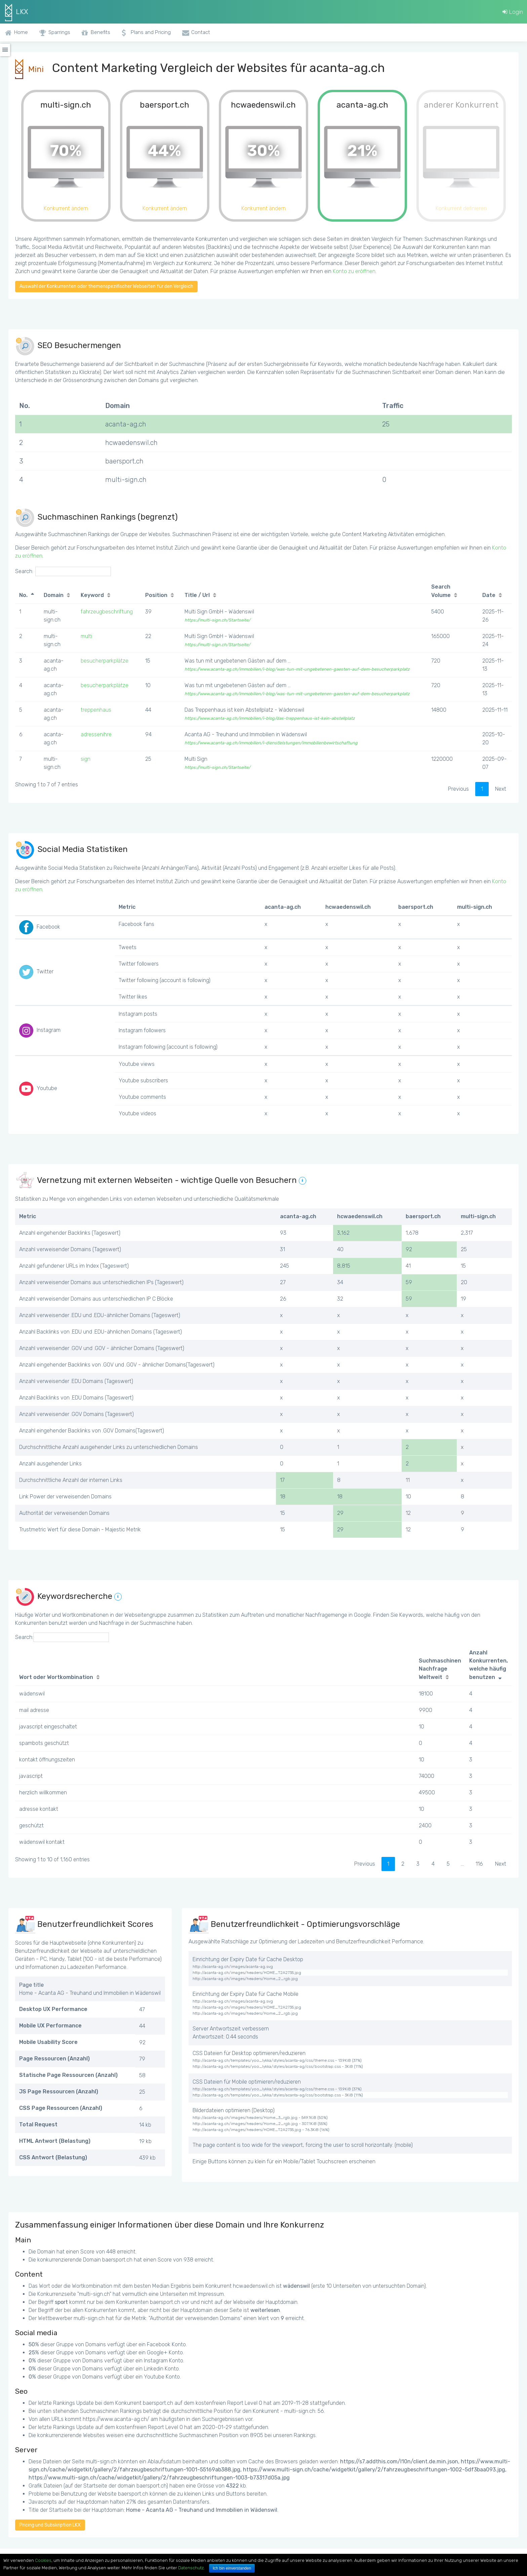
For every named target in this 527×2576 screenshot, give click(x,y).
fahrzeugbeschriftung (107, 611)
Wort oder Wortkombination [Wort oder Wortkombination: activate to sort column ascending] (56, 1677)
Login (512, 11)
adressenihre (96, 734)
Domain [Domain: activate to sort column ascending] (54, 595)
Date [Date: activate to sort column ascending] (488, 595)
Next (500, 789)
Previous (458, 789)
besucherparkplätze (104, 661)
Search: (63, 571)
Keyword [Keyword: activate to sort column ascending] (92, 595)
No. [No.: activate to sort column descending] (23, 595)
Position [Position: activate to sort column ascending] (156, 595)
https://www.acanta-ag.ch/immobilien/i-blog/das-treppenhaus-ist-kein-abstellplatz (270, 718)
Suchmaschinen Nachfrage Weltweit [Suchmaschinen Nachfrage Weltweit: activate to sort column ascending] (440, 1668)
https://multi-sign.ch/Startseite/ (217, 620)
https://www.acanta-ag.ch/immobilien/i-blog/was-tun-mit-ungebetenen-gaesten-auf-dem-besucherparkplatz (297, 669)
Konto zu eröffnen (354, 271)
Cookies (43, 2560)
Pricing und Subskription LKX (50, 2525)
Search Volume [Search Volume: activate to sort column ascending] (441, 591)
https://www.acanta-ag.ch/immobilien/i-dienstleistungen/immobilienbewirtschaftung (271, 742)
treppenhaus (96, 710)
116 (479, 1864)
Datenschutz (191, 2567)
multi (86, 636)
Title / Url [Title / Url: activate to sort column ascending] (197, 595)
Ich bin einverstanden (232, 2568)
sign (85, 759)
